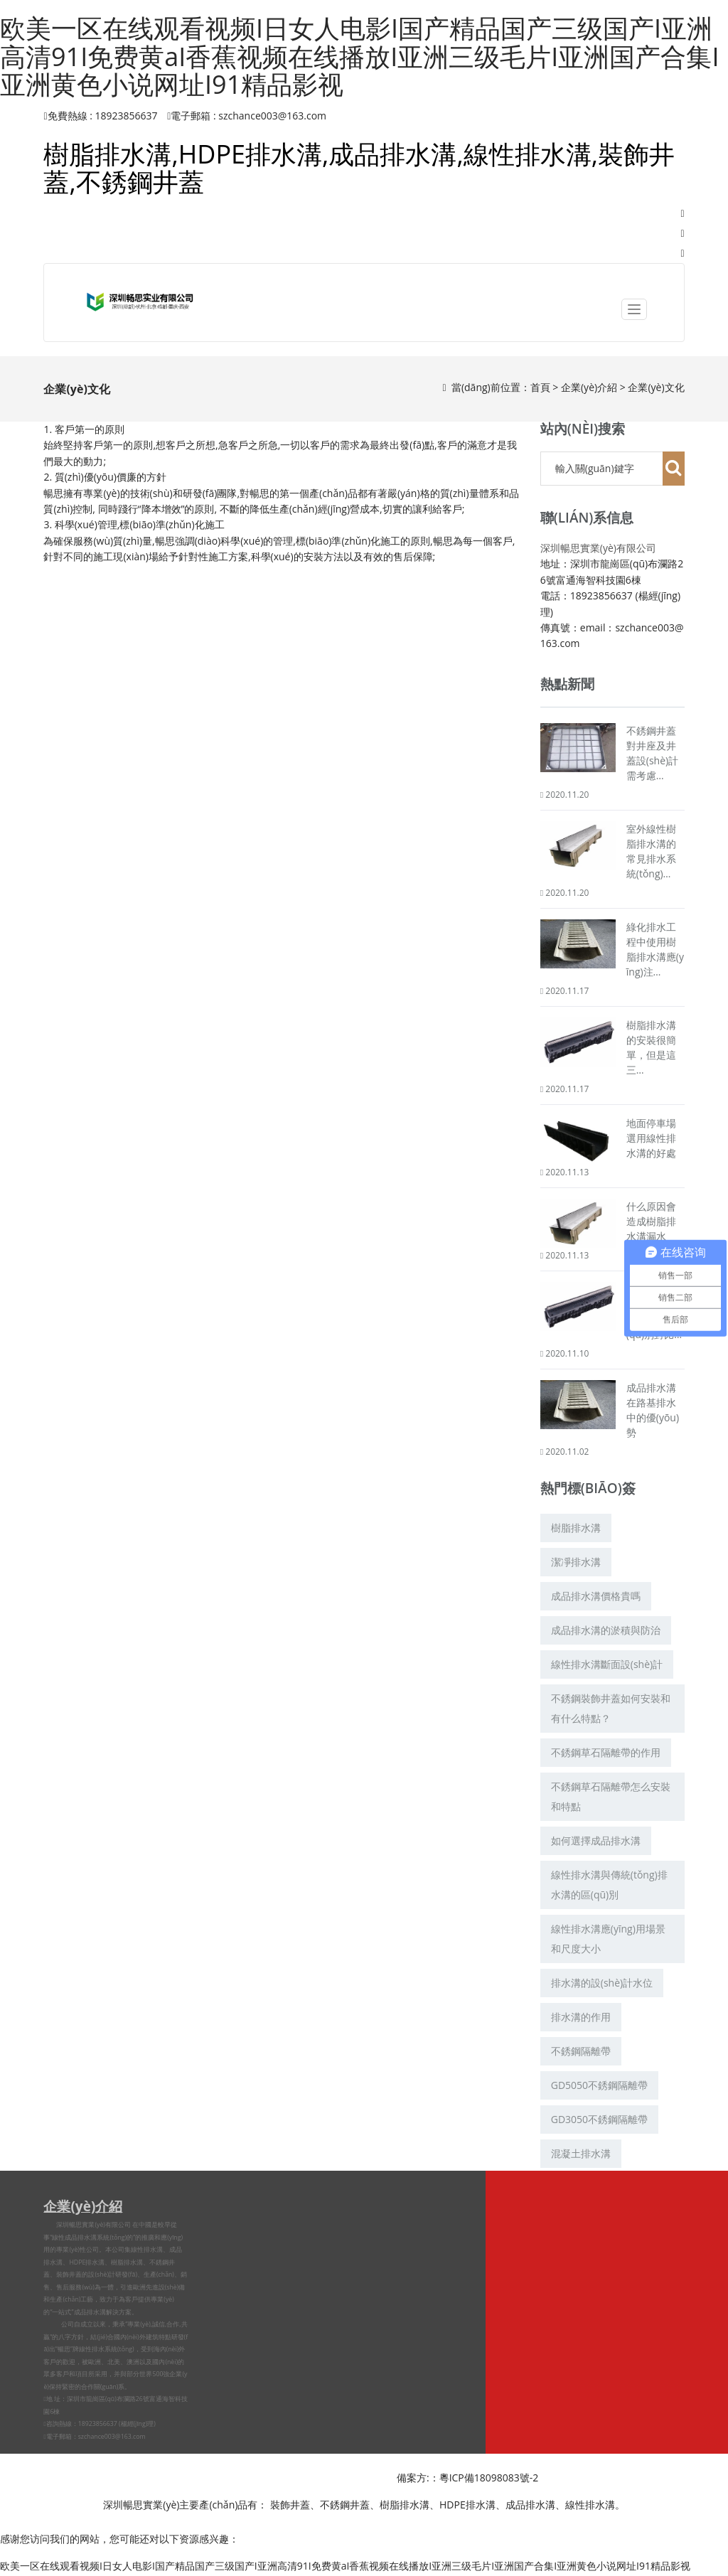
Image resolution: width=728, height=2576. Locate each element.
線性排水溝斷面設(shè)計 (607, 1664)
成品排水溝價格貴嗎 (596, 1596)
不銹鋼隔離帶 (581, 2051)
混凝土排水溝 (581, 2153)
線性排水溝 (147, 2249)
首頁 (540, 387)
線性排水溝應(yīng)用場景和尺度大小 (608, 1938)
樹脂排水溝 (576, 1527)
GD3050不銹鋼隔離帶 (599, 2119)
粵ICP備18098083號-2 (489, 2477)
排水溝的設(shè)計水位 (602, 1982)
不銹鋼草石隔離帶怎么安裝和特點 (610, 1796)
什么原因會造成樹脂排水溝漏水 (651, 1221)
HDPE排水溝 (467, 2504)
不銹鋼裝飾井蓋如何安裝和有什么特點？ (610, 1708)
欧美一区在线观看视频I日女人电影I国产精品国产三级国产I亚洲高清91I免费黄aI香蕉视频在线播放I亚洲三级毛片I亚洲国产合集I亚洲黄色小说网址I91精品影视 (359, 56)
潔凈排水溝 (576, 1561)
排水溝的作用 (581, 2017)
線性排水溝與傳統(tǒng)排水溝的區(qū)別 (609, 1884)
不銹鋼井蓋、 (350, 2504)
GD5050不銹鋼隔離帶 (599, 2085)
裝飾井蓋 (290, 2504)
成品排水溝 (530, 2504)
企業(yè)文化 (656, 387)
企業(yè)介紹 (589, 387)
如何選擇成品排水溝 (596, 1840)
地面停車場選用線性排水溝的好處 (651, 1138)
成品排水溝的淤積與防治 (605, 1630)
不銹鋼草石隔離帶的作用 (605, 1752)
